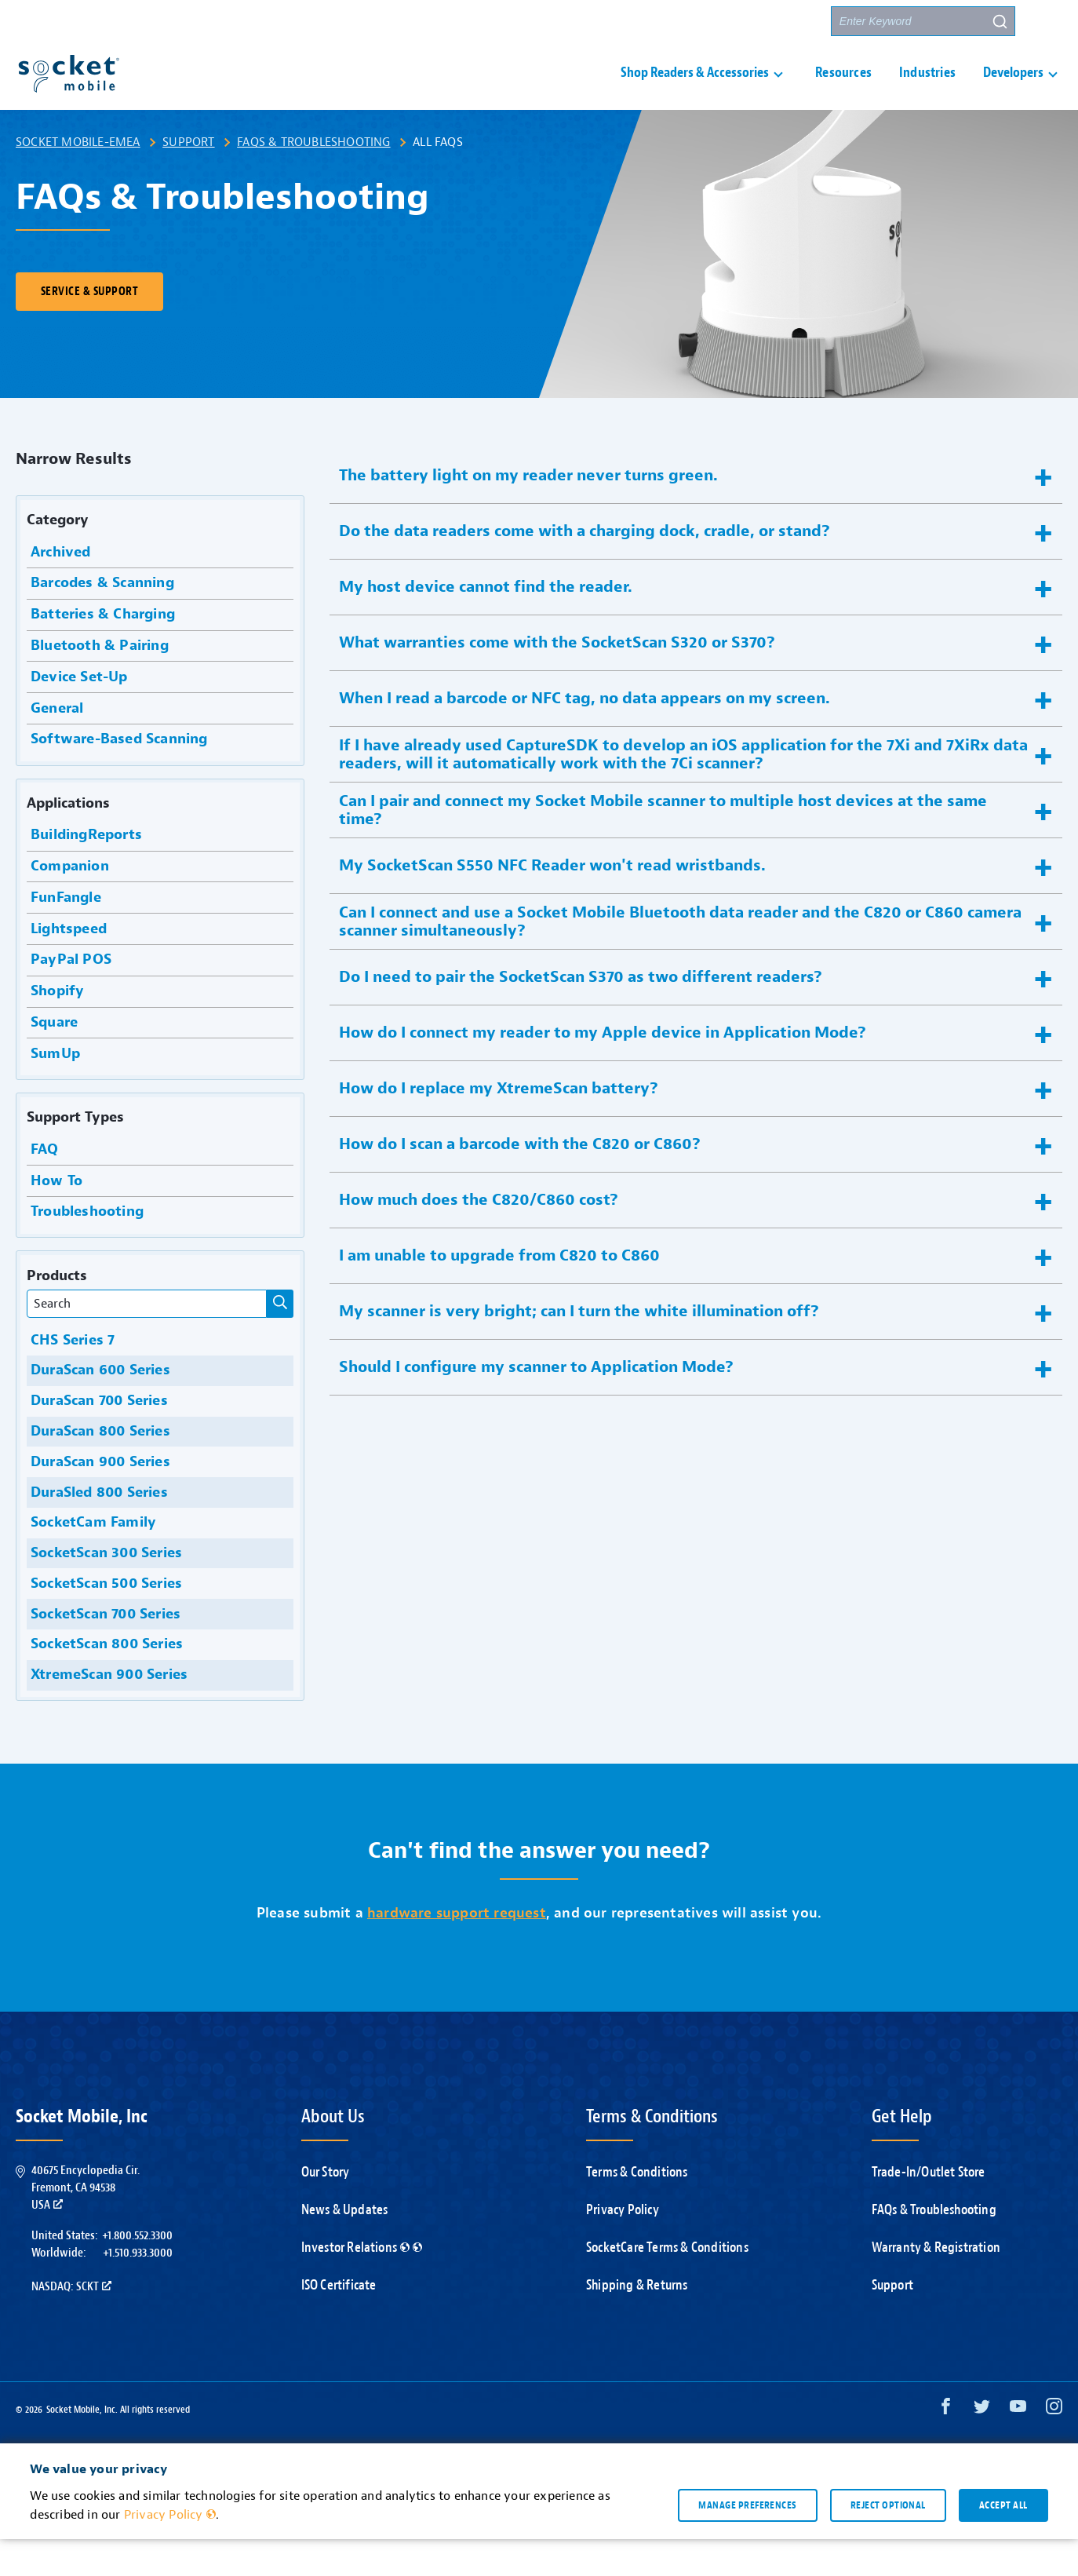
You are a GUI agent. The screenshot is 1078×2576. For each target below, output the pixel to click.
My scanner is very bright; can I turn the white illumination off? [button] (579, 1348)
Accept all (1003, 2541)
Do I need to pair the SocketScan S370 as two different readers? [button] (580, 1013)
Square (52, 1059)
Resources (843, 91)
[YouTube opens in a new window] (1018, 2447)
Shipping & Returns (637, 2322)
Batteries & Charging (101, 651)
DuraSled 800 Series (97, 1529)
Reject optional (888, 2541)
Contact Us (711, 21)
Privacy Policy (622, 2247)
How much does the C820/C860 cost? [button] (478, 1236)
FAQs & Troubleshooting (313, 179)
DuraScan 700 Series (97, 1437)
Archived (59, 589)
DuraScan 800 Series (98, 1468)
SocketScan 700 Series (103, 1651)
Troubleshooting (85, 1248)
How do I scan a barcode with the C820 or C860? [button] (520, 1181)
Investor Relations (362, 2284)
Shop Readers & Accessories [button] (695, 91)
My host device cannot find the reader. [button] (485, 623)
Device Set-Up (77, 714)
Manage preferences (747, 2541)
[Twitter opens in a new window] (982, 2447)
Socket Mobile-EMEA (78, 179)
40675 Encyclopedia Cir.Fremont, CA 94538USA (85, 2224)
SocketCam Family (91, 1559)
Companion (68, 903)
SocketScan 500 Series (104, 1620)
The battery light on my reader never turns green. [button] (528, 512)
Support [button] (624, 22)
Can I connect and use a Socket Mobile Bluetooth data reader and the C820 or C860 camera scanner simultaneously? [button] (680, 958)
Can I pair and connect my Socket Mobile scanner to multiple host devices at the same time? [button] (663, 847)
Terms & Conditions (637, 2209)
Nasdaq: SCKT (71, 2323)
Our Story (325, 2209)
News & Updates (344, 2247)
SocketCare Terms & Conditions (667, 2284)
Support (188, 179)
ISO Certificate (339, 2322)
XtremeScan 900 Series (107, 1711)
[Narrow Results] (280, 1340)
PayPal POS (69, 996)
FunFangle (64, 934)
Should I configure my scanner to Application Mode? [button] (536, 1404)
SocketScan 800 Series (105, 1681)
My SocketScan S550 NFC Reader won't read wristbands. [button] (552, 902)
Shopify (56, 1028)
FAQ (43, 1186)
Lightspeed (67, 966)
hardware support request (456, 1950)
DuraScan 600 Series (98, 1407)
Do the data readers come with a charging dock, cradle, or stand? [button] (584, 568)
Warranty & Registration (936, 2284)
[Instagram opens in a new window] (1054, 2447)
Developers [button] (1013, 91)
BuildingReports (84, 872)
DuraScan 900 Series (98, 1499)
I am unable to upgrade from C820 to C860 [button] (499, 1292)
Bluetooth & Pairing (98, 682)
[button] (1047, 21)
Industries (927, 91)
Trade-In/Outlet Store (928, 2209)
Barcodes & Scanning (100, 620)
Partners (789, 21)
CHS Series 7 (71, 1377)
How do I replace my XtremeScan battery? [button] (498, 1125)
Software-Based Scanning (117, 776)
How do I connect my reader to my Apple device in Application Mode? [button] (602, 1069)
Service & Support (89, 328)
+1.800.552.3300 (137, 2272)
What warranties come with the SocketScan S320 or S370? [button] (557, 679)
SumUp (53, 1091)
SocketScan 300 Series (104, 1590)
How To (54, 1218)
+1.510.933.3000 (138, 2289)
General (55, 745)
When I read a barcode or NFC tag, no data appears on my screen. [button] (584, 735)
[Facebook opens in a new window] (946, 2447)
